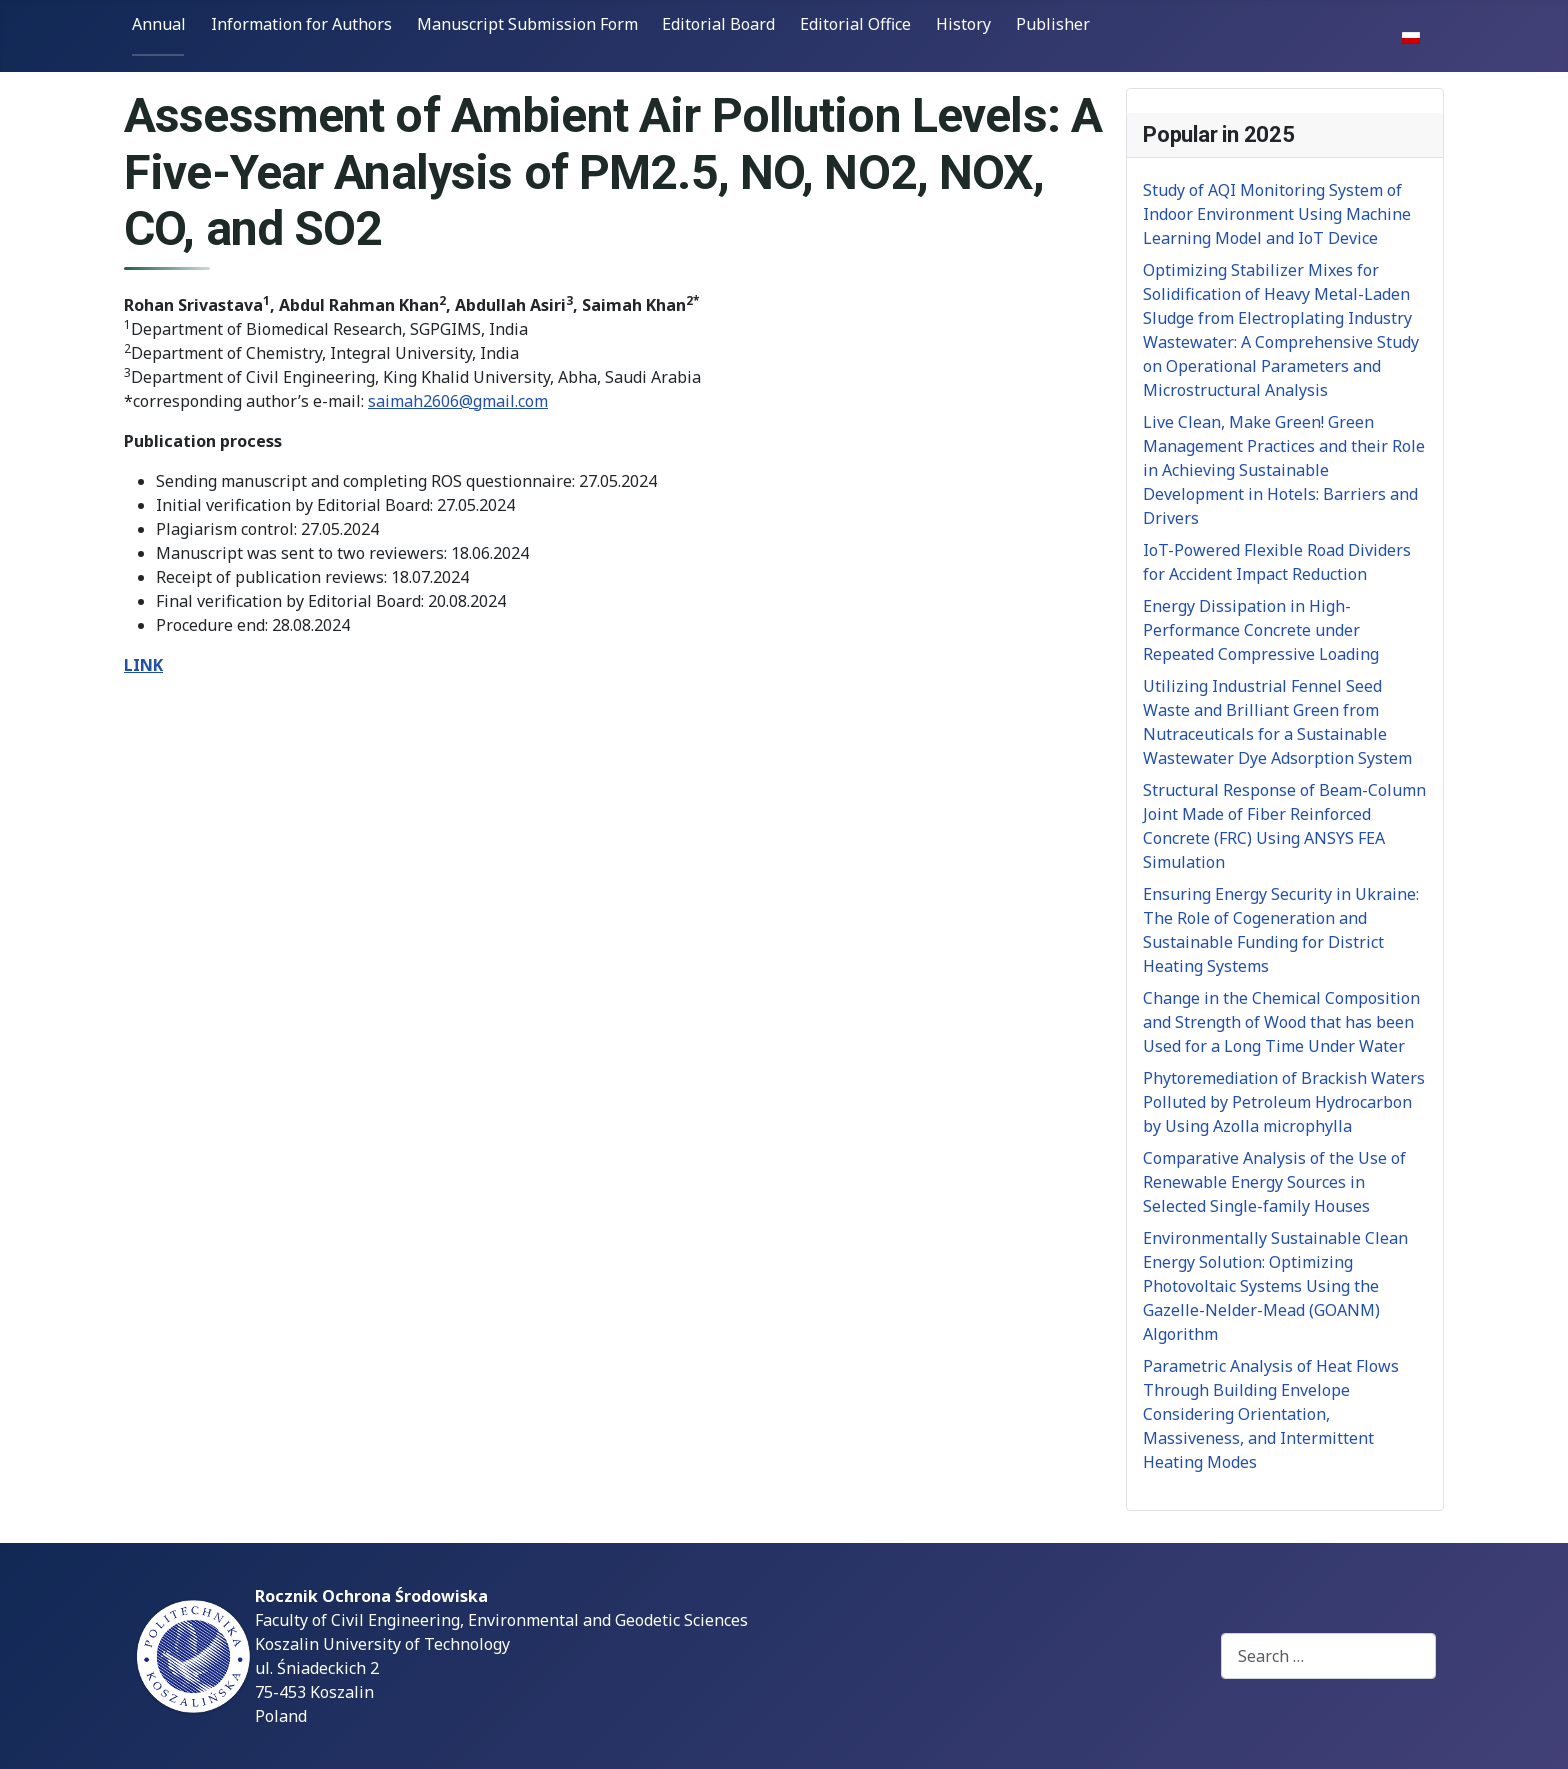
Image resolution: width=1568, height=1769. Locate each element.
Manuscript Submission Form (527, 24)
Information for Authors (301, 24)
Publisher (1053, 24)
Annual (159, 24)
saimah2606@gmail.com (458, 401)
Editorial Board (718, 24)
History (963, 24)
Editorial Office (855, 24)
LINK (143, 665)
